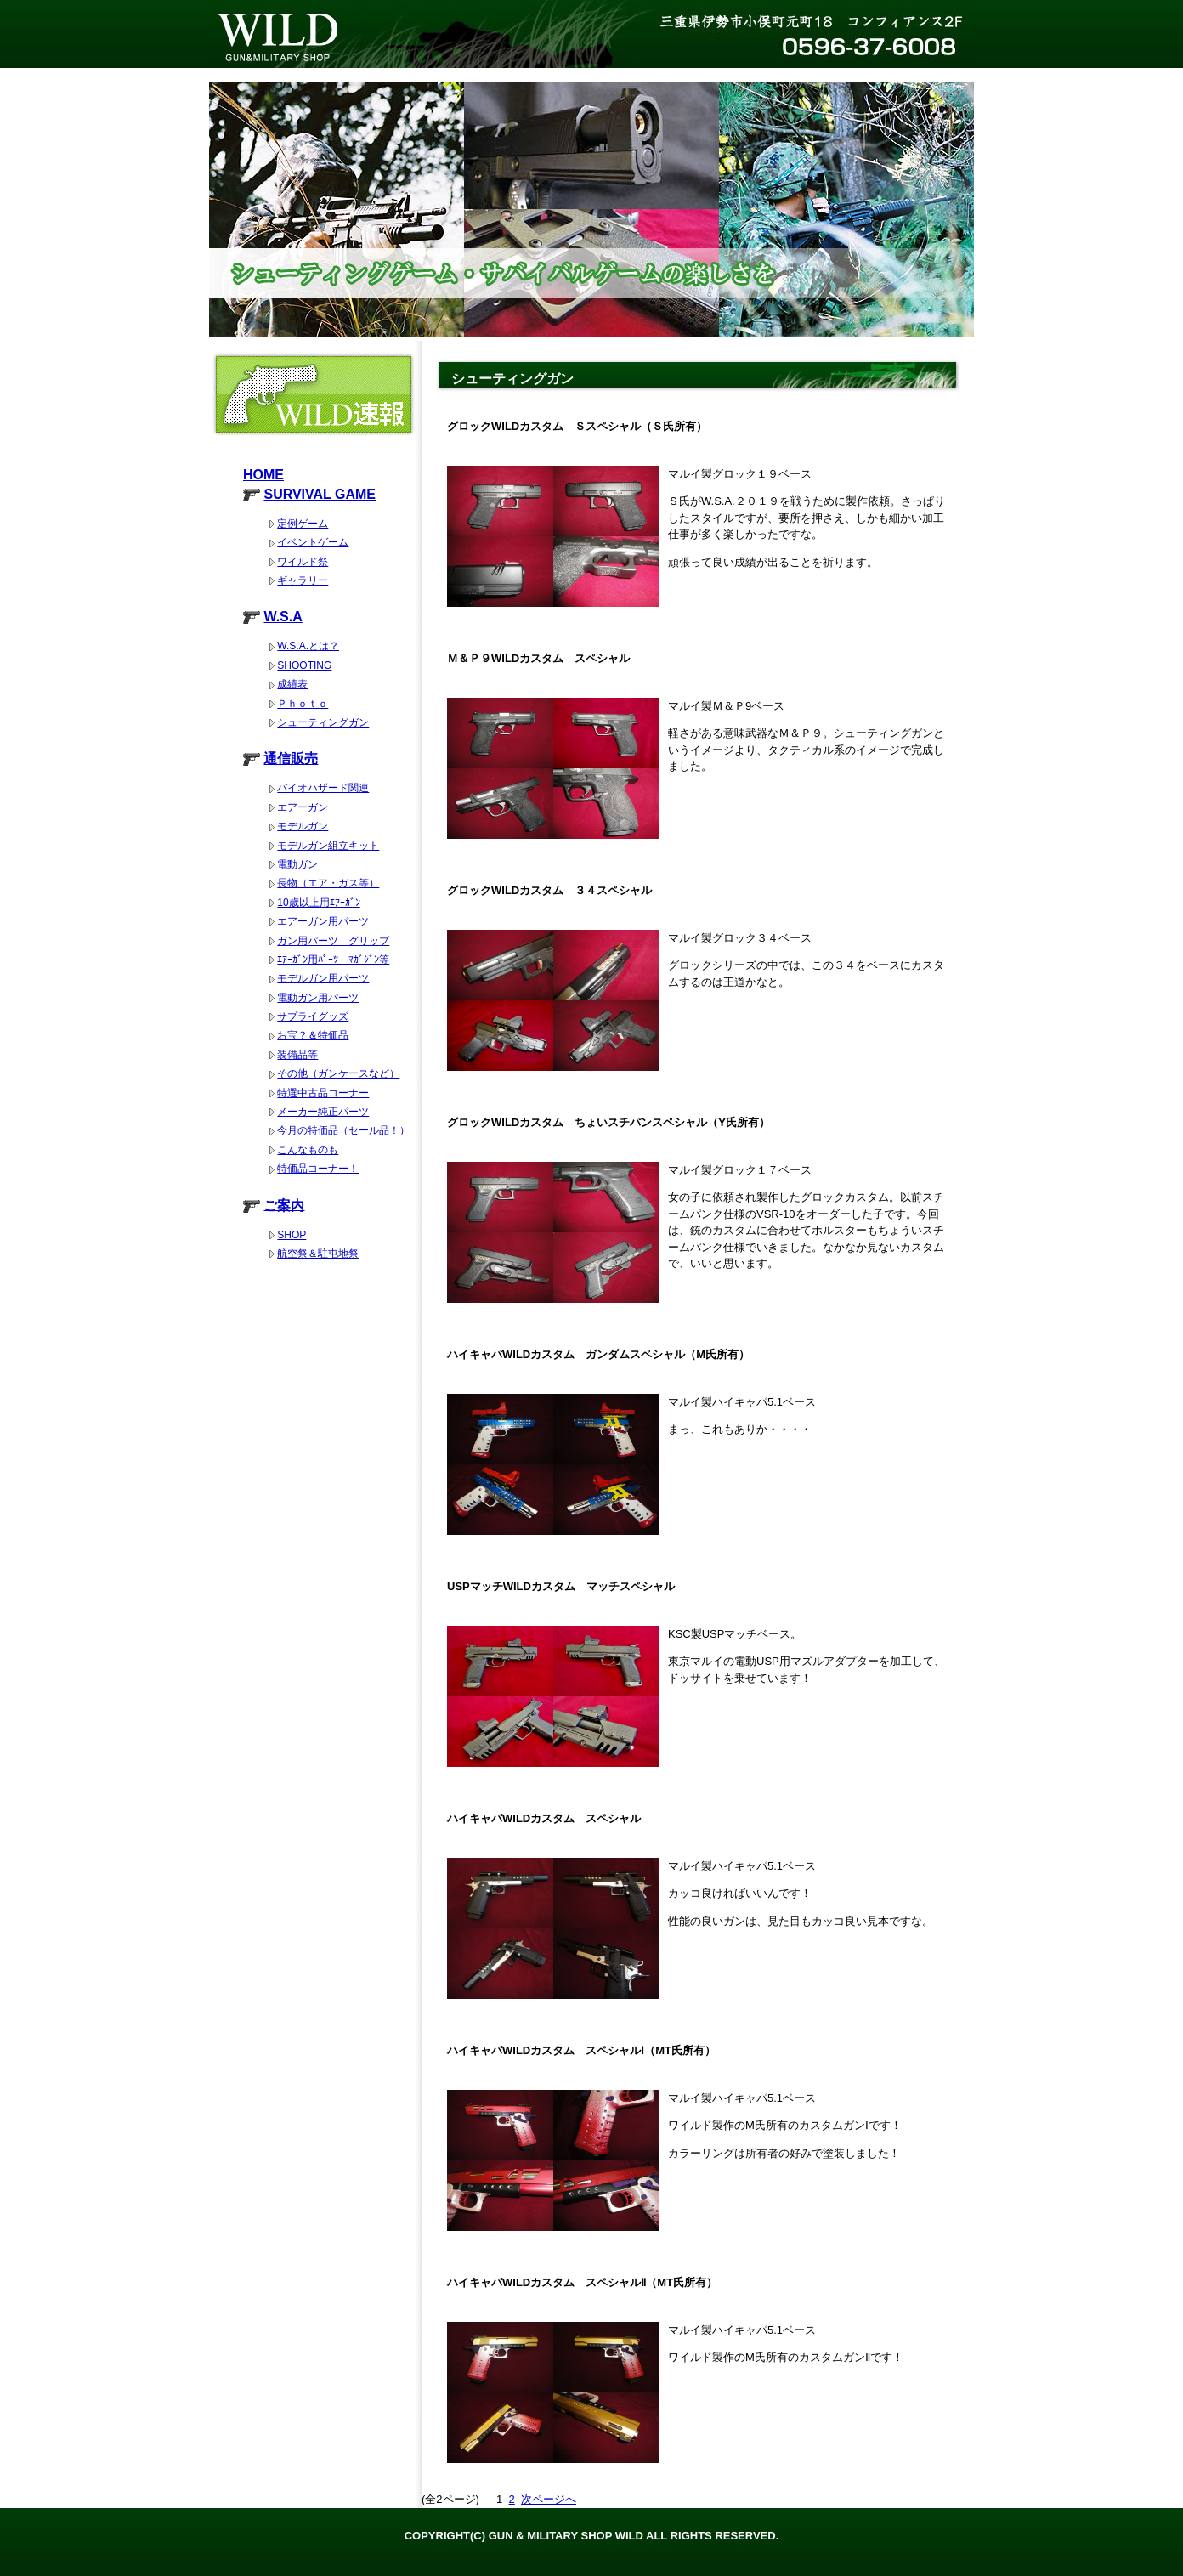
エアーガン (302, 807)
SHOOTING (304, 665)
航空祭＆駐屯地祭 (318, 1254)
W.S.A (282, 616)
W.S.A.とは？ (308, 646)
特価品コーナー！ (318, 1169)
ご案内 (283, 1204)
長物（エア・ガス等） (328, 883)
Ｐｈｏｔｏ (302, 704)
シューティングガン (323, 722)
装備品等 (297, 1055)
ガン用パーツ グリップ (333, 941)
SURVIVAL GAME (319, 494)
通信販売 (290, 758)
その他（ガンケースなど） (338, 1073)
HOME (263, 474)
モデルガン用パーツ (323, 978)
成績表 (292, 684)
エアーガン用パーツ (323, 921)
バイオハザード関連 (323, 788)
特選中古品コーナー (323, 1093)
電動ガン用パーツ (318, 998)
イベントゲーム (312, 542)
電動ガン (297, 864)
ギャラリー (302, 580)
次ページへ (548, 2499)
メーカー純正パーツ (323, 1112)
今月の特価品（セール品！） (343, 1130)
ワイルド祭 (302, 562)
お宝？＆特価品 (312, 1035)
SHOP (291, 1235)
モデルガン (302, 826)
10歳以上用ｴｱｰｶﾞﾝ (318, 903)
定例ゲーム (302, 523)
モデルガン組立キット (328, 846)
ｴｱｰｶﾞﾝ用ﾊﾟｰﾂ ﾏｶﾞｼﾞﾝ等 (333, 959)
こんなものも (307, 1150)
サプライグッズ (312, 1016)
